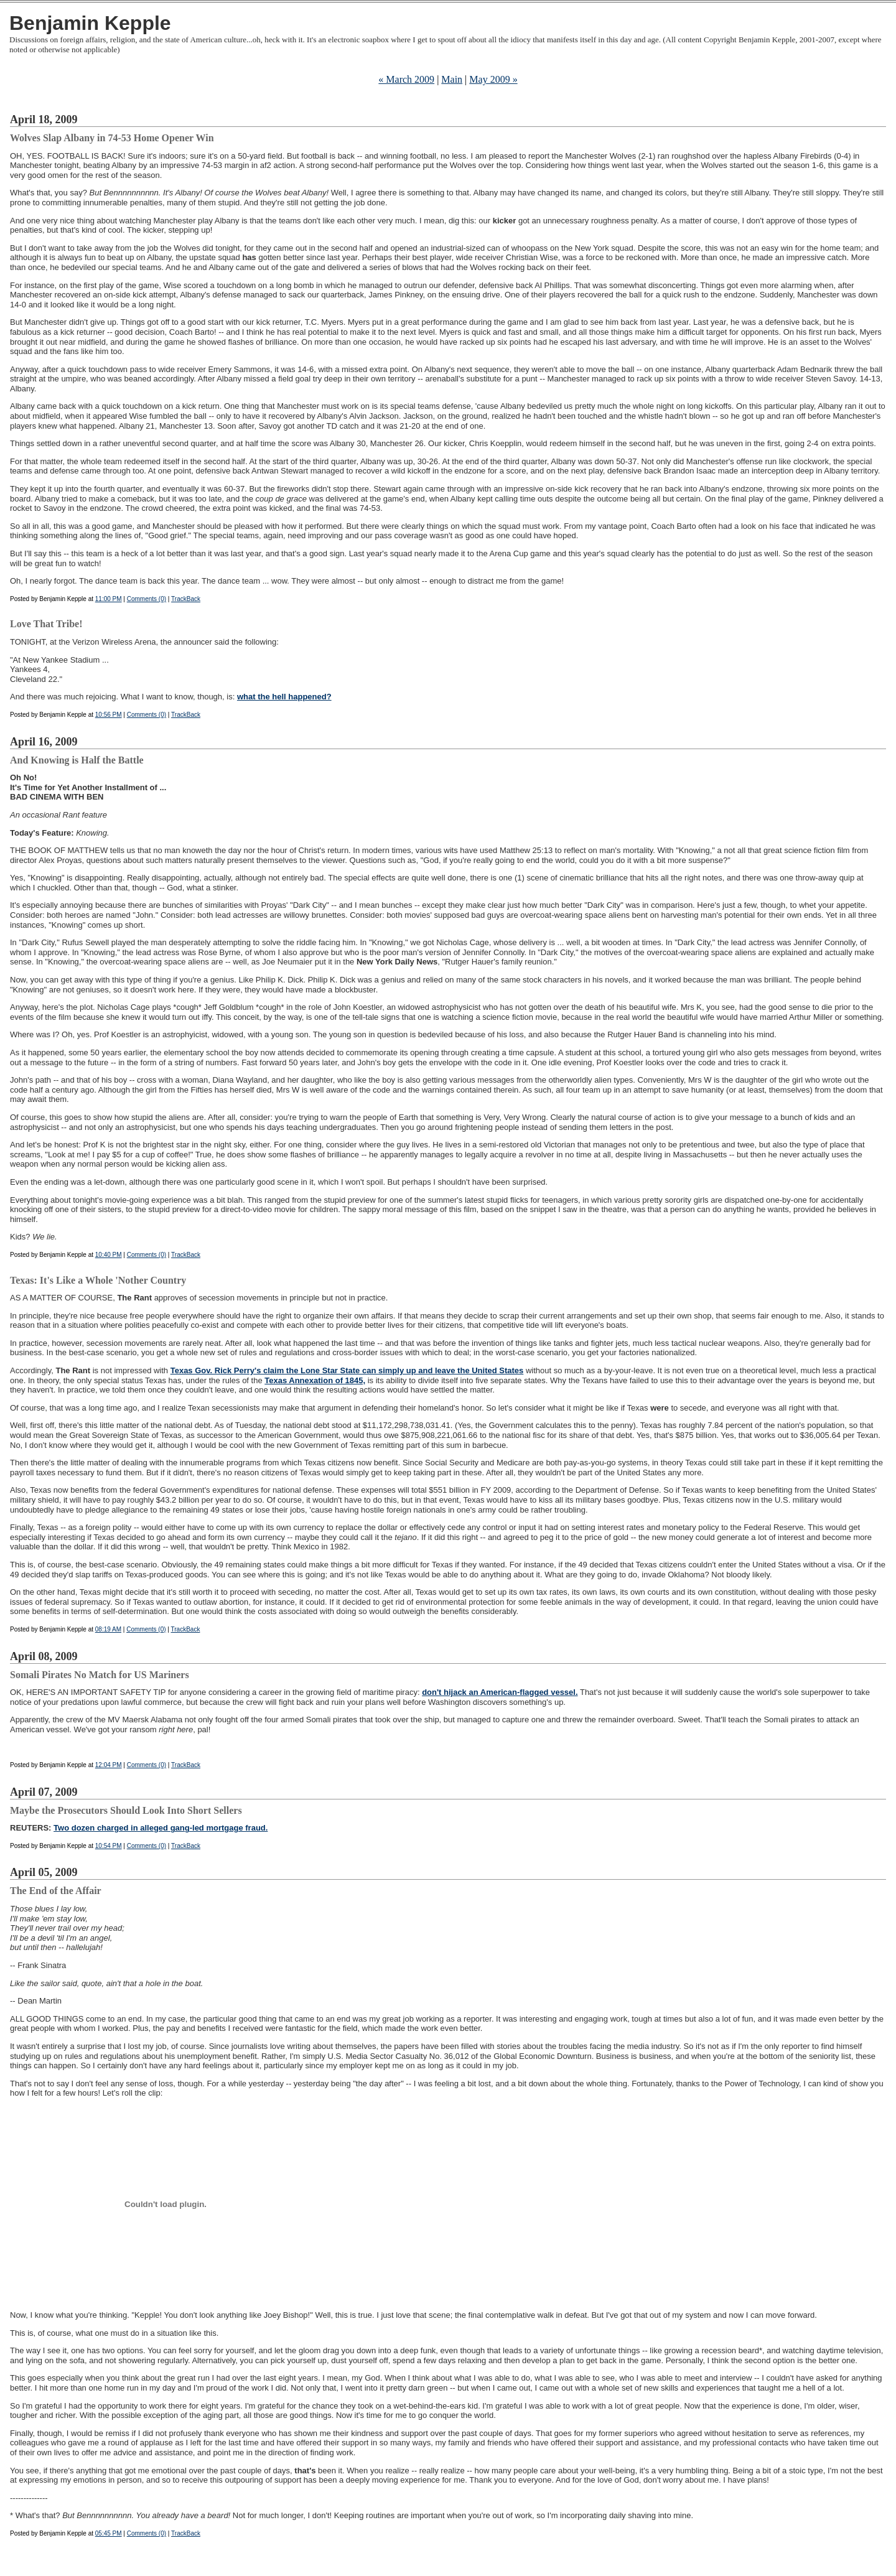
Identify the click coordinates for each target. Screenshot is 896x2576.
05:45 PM (108, 2533)
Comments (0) (146, 598)
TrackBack (185, 598)
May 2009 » (493, 79)
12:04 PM (108, 1765)
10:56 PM (108, 714)
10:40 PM (108, 1254)
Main (451, 79)
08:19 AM (108, 1629)
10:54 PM (108, 1845)
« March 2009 (406, 79)
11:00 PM (108, 598)
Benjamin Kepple (90, 23)
